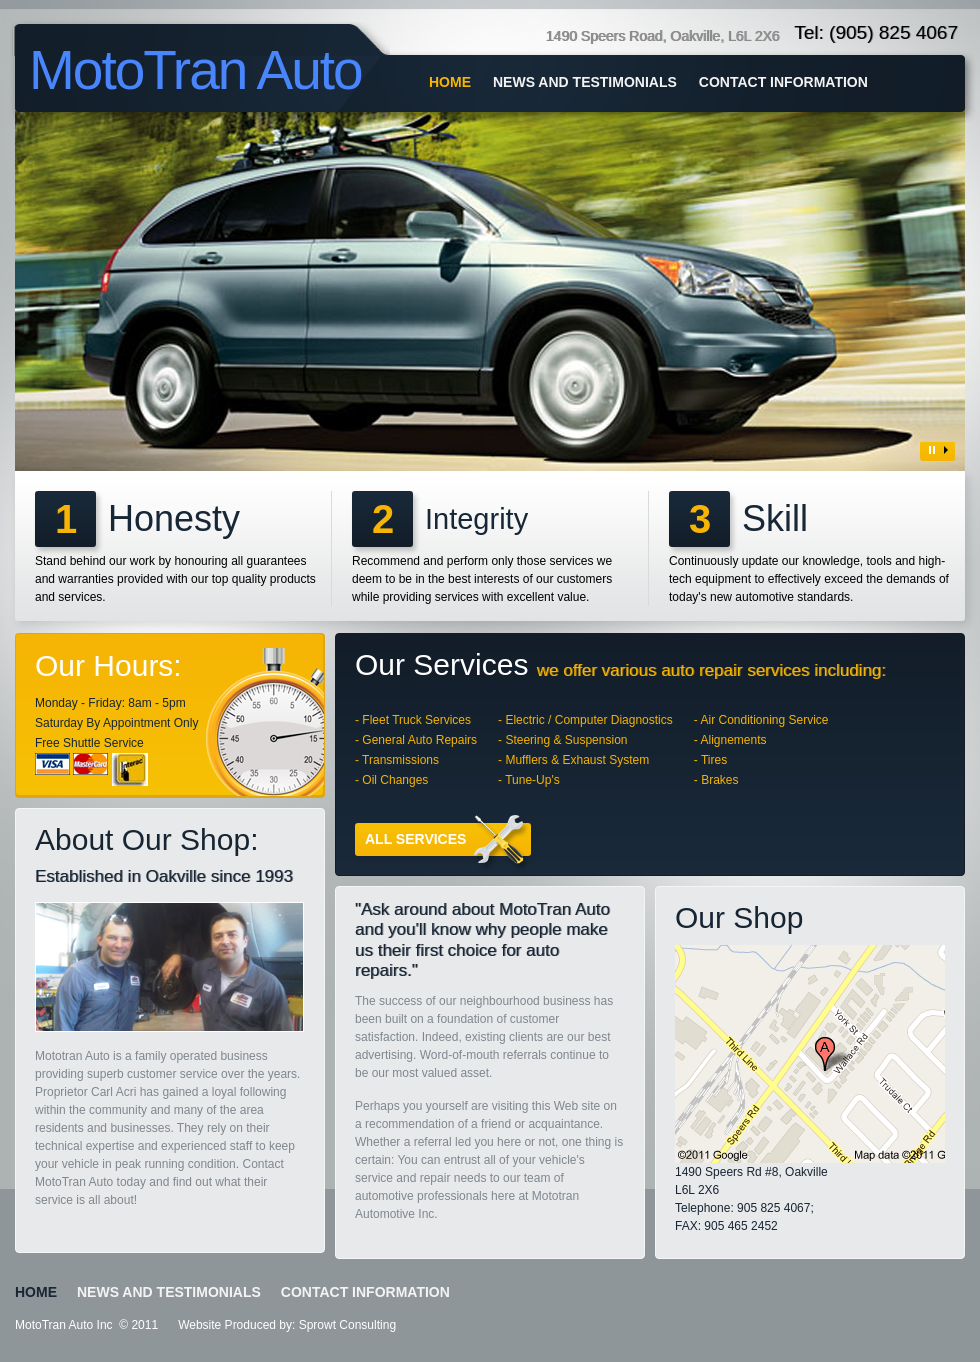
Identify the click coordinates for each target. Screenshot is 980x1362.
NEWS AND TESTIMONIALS (585, 82)
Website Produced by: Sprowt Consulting (287, 1325)
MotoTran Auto (195, 70)
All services (447, 839)
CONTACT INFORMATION (783, 82)
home (450, 82)
